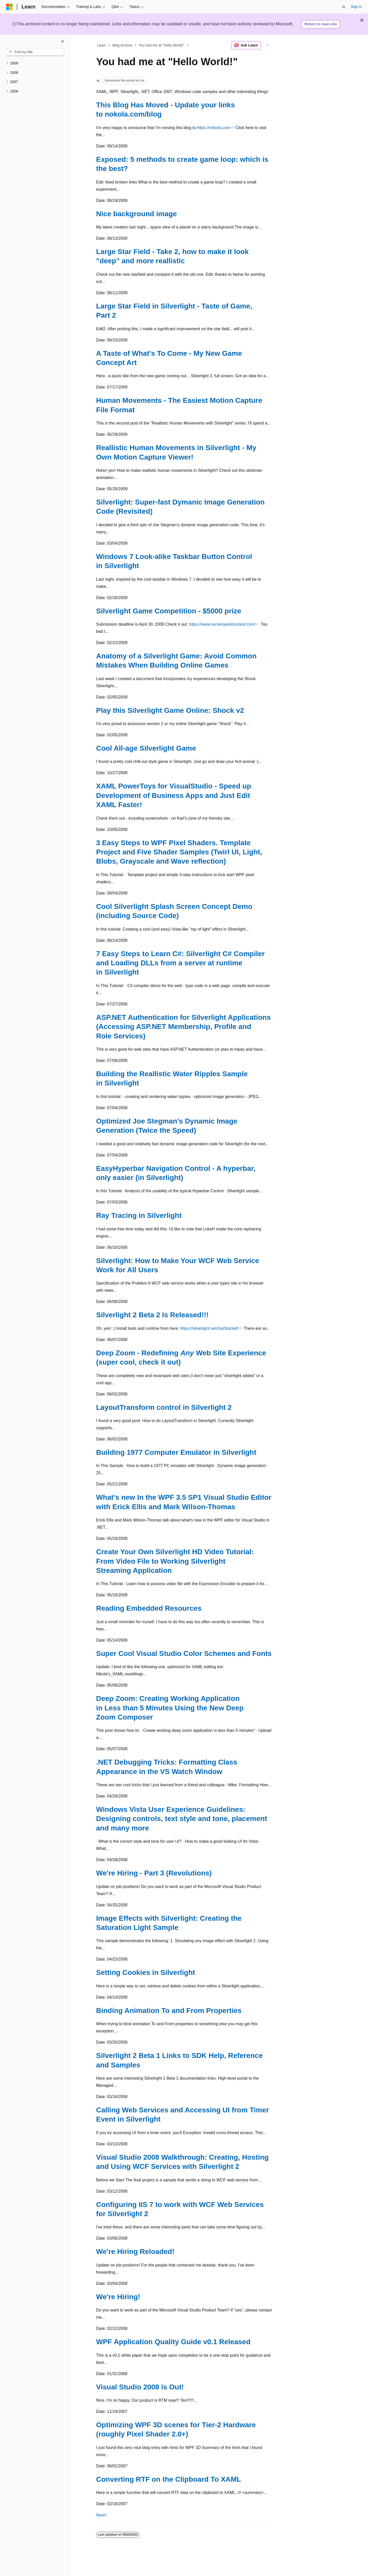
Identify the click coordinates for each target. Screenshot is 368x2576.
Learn (101, 45)
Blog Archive (122, 45)
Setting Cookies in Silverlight (145, 1972)
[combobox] (35, 52)
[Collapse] (62, 41)
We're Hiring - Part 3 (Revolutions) (154, 1873)
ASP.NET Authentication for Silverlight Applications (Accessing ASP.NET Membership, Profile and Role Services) (183, 1026)
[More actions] (267, 45)
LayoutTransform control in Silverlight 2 (164, 1407)
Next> (101, 2515)
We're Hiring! (118, 2297)
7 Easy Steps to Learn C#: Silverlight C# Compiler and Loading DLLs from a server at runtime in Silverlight (180, 963)
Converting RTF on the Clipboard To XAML (168, 2479)
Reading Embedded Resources (148, 1608)
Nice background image (136, 214)
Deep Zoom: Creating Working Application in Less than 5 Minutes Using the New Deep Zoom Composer (170, 1708)
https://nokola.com (213, 127)
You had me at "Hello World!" (162, 45)
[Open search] (344, 7)
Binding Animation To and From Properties (168, 2010)
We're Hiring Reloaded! (135, 2252)
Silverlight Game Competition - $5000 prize (168, 611)
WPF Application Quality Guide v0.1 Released (173, 2342)
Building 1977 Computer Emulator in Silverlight (176, 1452)
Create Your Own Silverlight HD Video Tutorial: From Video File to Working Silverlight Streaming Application (175, 1561)
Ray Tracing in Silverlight (139, 1215)
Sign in (356, 7)
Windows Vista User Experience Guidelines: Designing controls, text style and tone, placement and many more (181, 1818)
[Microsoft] (9, 7)
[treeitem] (35, 63)
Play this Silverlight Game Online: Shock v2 (170, 710)
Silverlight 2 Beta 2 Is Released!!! (152, 1315)
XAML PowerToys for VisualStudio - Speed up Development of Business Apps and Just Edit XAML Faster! (173, 795)
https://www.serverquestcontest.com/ (222, 624)
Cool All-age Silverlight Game (146, 748)
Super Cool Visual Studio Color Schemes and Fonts (184, 1653)
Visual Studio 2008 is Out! (140, 2387)
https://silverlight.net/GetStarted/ (209, 1328)
